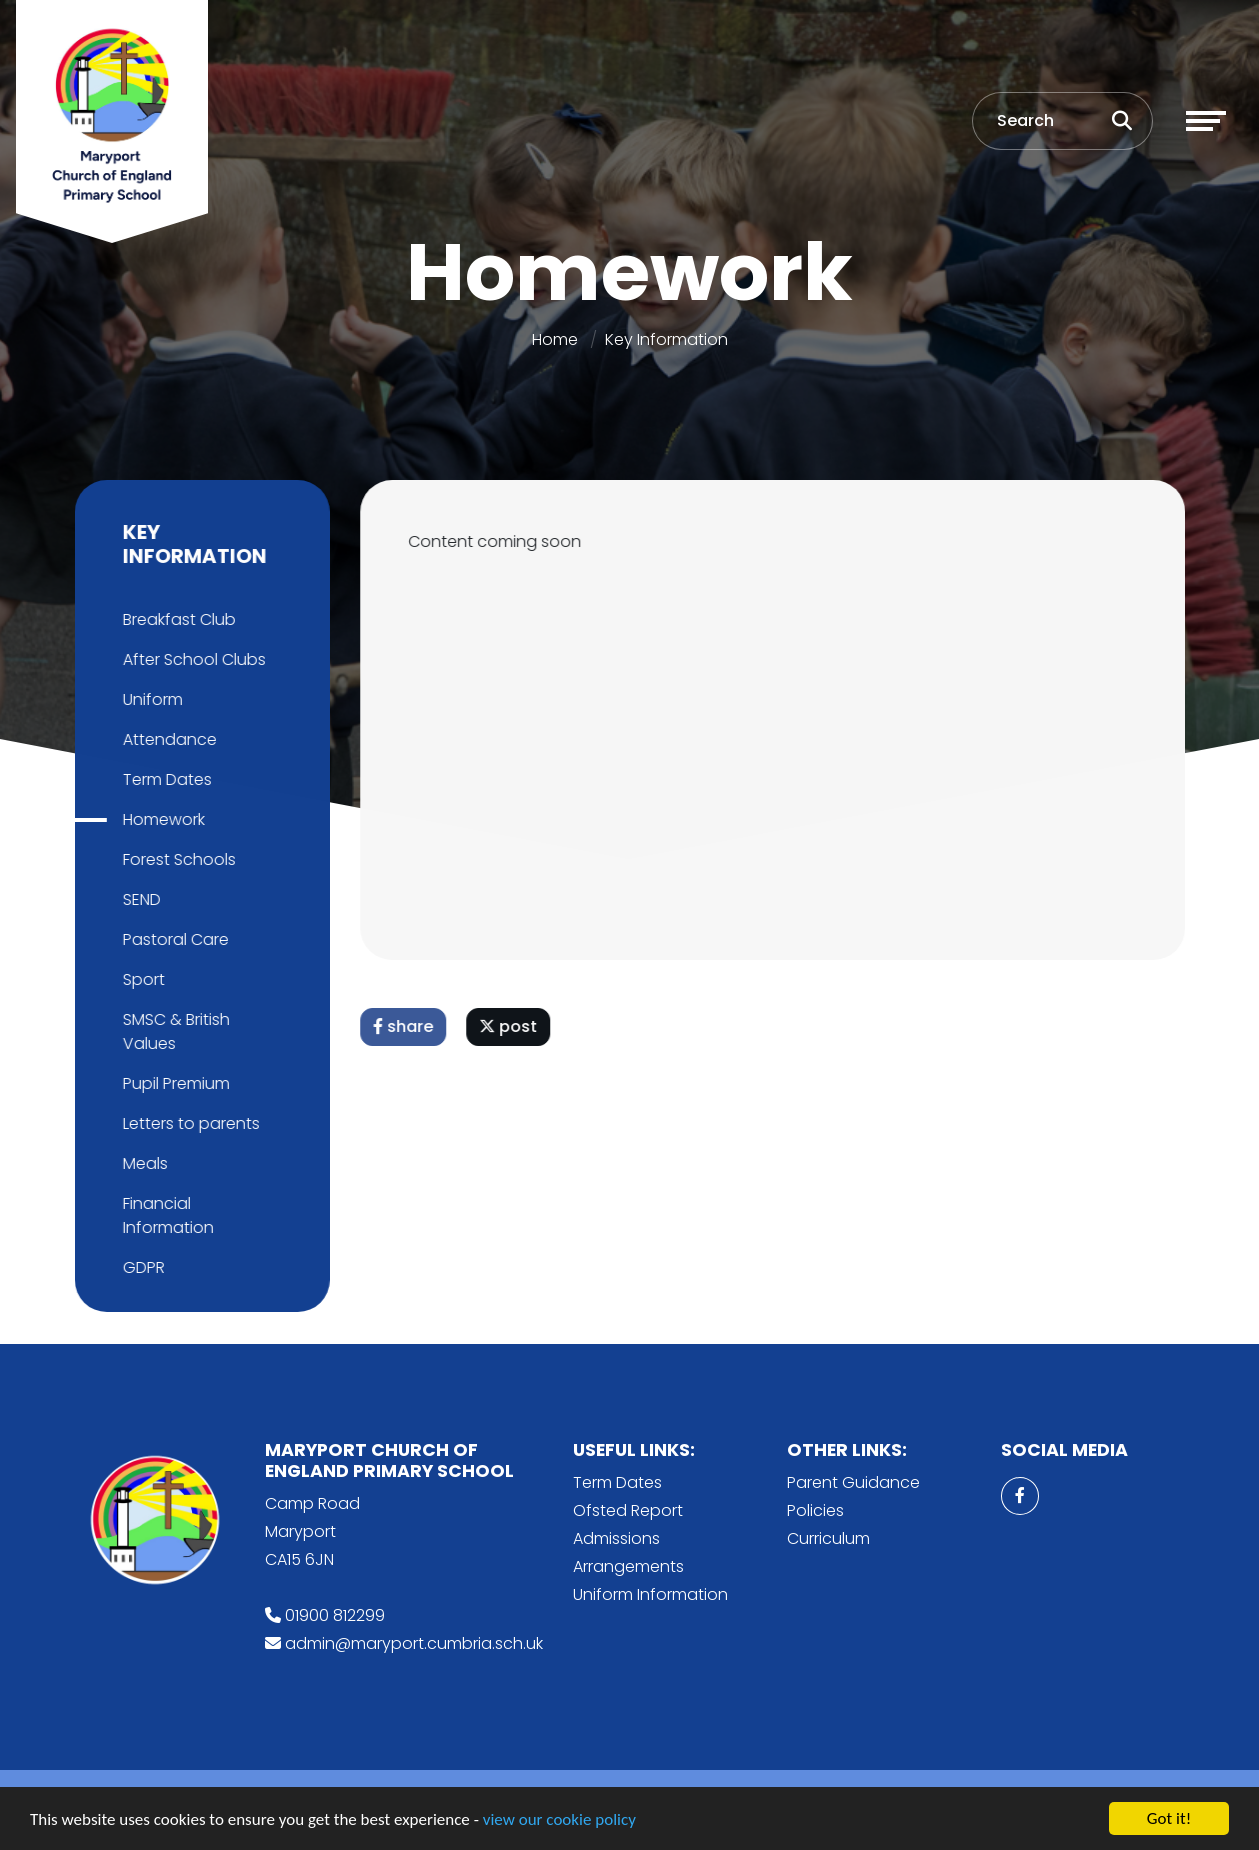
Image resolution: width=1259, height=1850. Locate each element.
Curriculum (828, 1538)
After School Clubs (190, 659)
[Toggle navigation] (1206, 121)
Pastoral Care (172, 939)
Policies (815, 1510)
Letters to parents (187, 1123)
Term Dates (163, 779)
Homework (160, 819)
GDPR (140, 1267)
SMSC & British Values (172, 1031)
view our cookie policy (559, 1821)
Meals (141, 1163)
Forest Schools (175, 859)
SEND (138, 899)
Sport (140, 979)
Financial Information (164, 1215)
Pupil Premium (172, 1083)
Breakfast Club (175, 619)
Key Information (666, 339)
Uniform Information (650, 1594)
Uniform (149, 699)
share (406, 1026)
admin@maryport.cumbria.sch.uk (414, 1643)
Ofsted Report (628, 1510)
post (511, 1026)
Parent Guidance (853, 1482)
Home (555, 339)
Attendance (166, 739)
